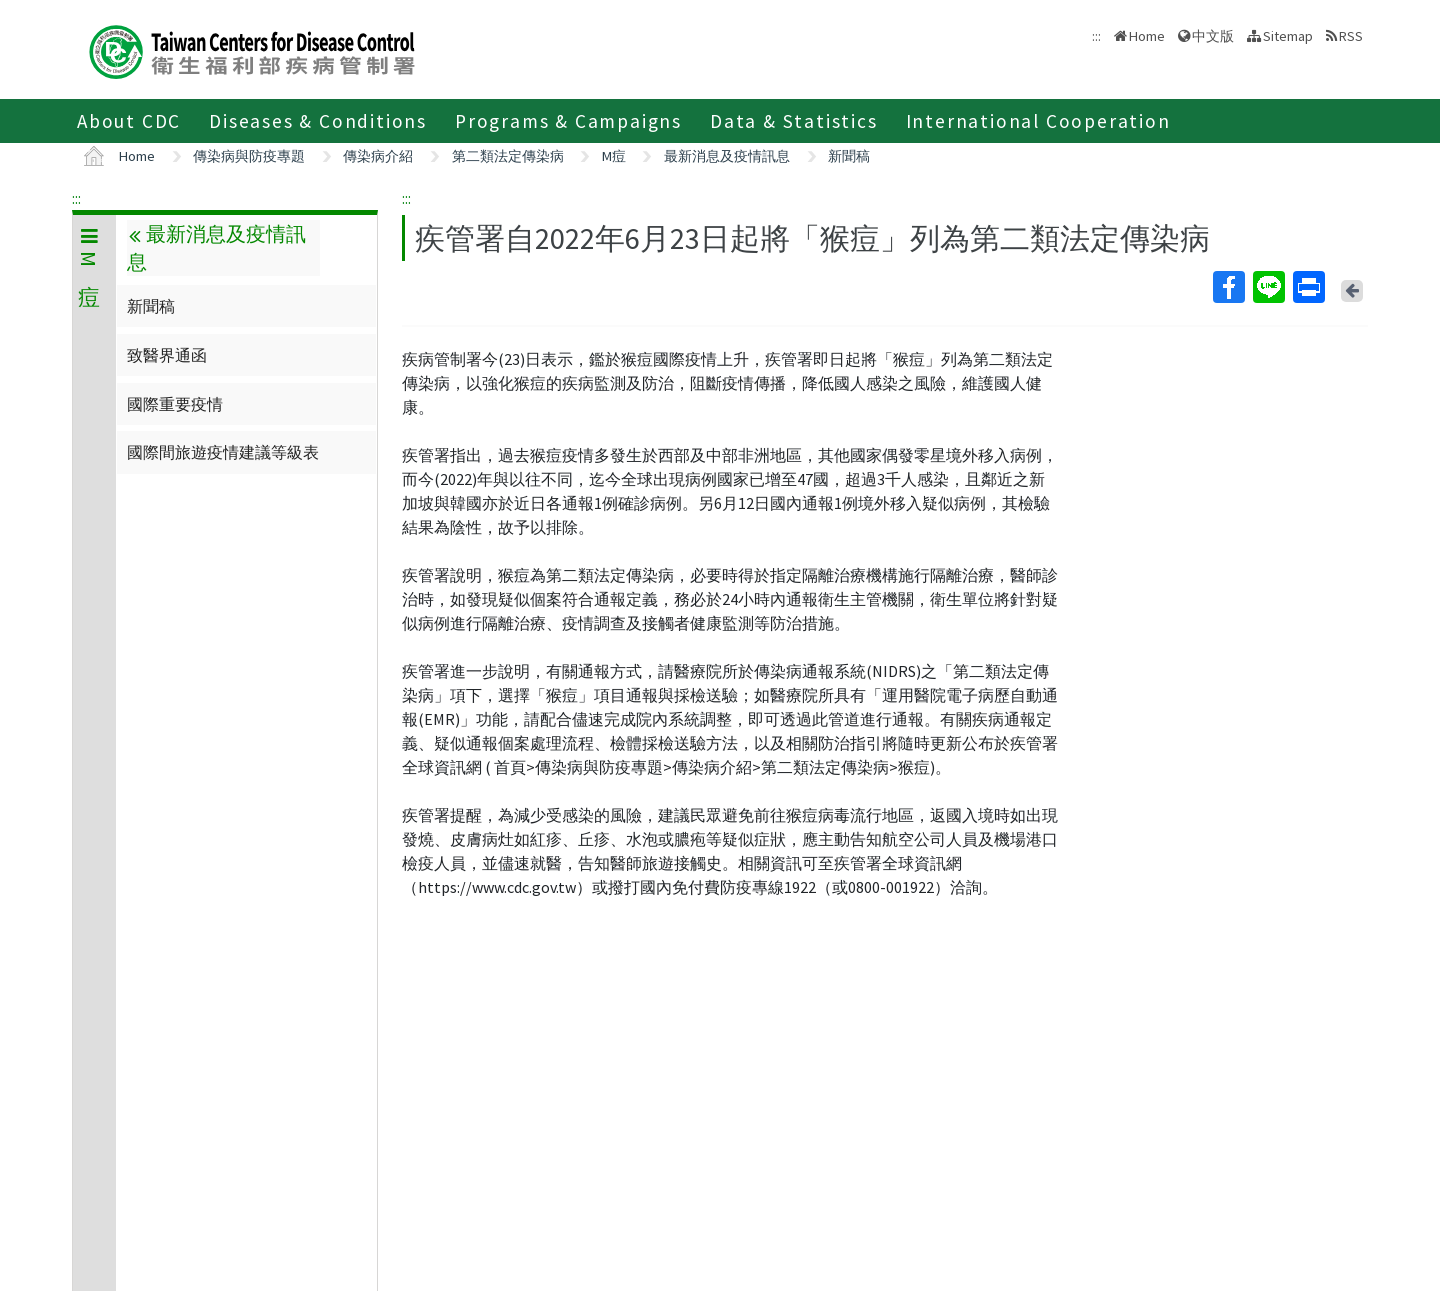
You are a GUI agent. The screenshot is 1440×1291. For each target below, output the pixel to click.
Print (1308, 287)
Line (1268, 287)
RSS (1351, 36)
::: (76, 198)
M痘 (614, 156)
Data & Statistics (794, 121)
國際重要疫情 (175, 404)
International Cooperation (1038, 121)
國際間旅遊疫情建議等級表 (223, 452)
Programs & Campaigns (568, 121)
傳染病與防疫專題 (249, 156)
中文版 (1213, 36)
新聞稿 (849, 156)
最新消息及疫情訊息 (727, 156)
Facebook (1228, 287)
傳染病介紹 (378, 156)
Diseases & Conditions (318, 121)
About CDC (129, 121)
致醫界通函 (167, 355)
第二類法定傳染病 (508, 156)
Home (1147, 36)
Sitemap (1288, 36)
